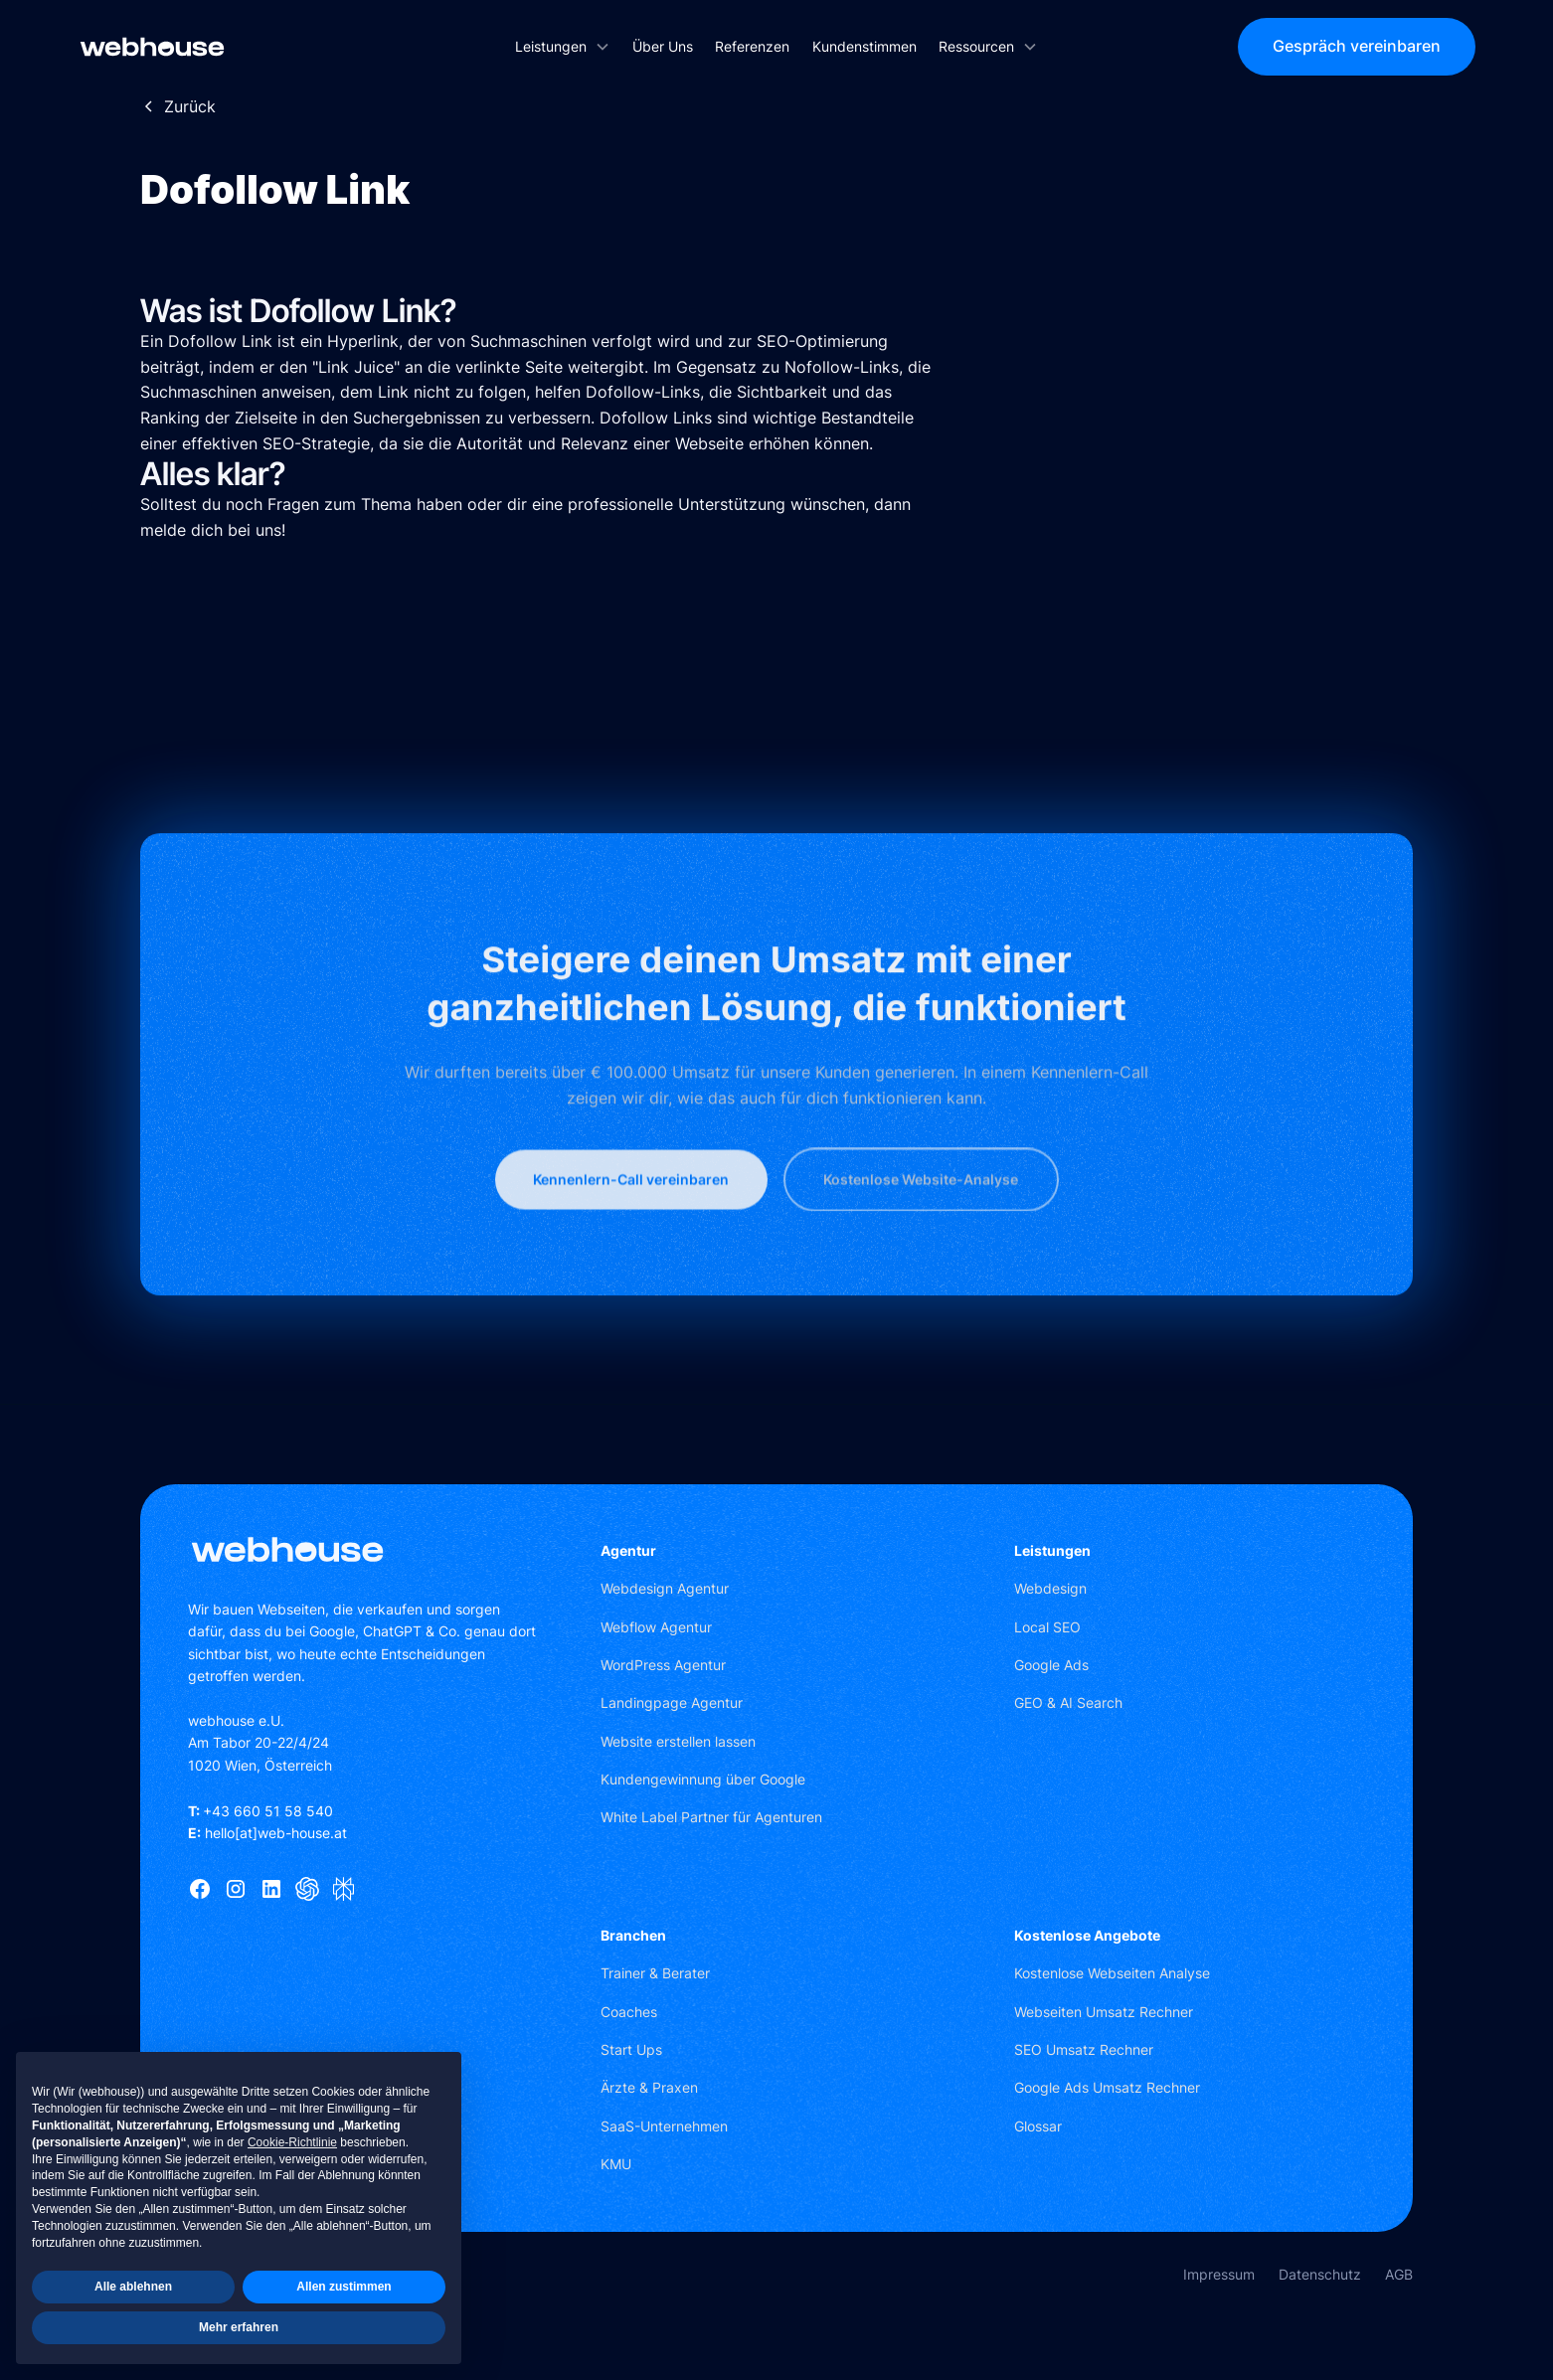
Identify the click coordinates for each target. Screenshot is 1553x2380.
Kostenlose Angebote (1087, 1935)
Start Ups (631, 2049)
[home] (224, 46)
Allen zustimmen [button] (343, 2287)
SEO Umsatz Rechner (1083, 2049)
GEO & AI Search (1068, 1702)
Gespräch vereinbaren (1357, 46)
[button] (562, 46)
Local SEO (1047, 1626)
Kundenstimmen (864, 46)
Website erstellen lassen (678, 1741)
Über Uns (662, 46)
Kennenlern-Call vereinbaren (631, 1235)
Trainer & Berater (655, 1972)
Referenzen (752, 46)
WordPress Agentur (663, 1664)
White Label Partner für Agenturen (711, 1816)
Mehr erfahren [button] (238, 2327)
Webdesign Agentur (665, 1588)
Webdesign (1050, 1588)
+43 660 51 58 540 (260, 1810)
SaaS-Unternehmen (664, 2126)
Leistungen (1052, 1550)
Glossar (1038, 2126)
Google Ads (1051, 1664)
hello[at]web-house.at (267, 1832)
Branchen (633, 1935)
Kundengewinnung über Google (703, 1779)
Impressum (1219, 2274)
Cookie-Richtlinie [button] (292, 2142)
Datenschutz (1320, 2274)
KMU (616, 2163)
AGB (1399, 2274)
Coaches (629, 2011)
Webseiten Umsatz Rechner (1103, 2011)
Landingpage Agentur (672, 1702)
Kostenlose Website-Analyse (920, 1235)
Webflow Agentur (656, 1626)
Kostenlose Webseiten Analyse (1112, 1972)
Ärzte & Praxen (649, 2087)
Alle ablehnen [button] (133, 2287)
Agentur (628, 1550)
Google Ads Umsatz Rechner (1107, 2087)
